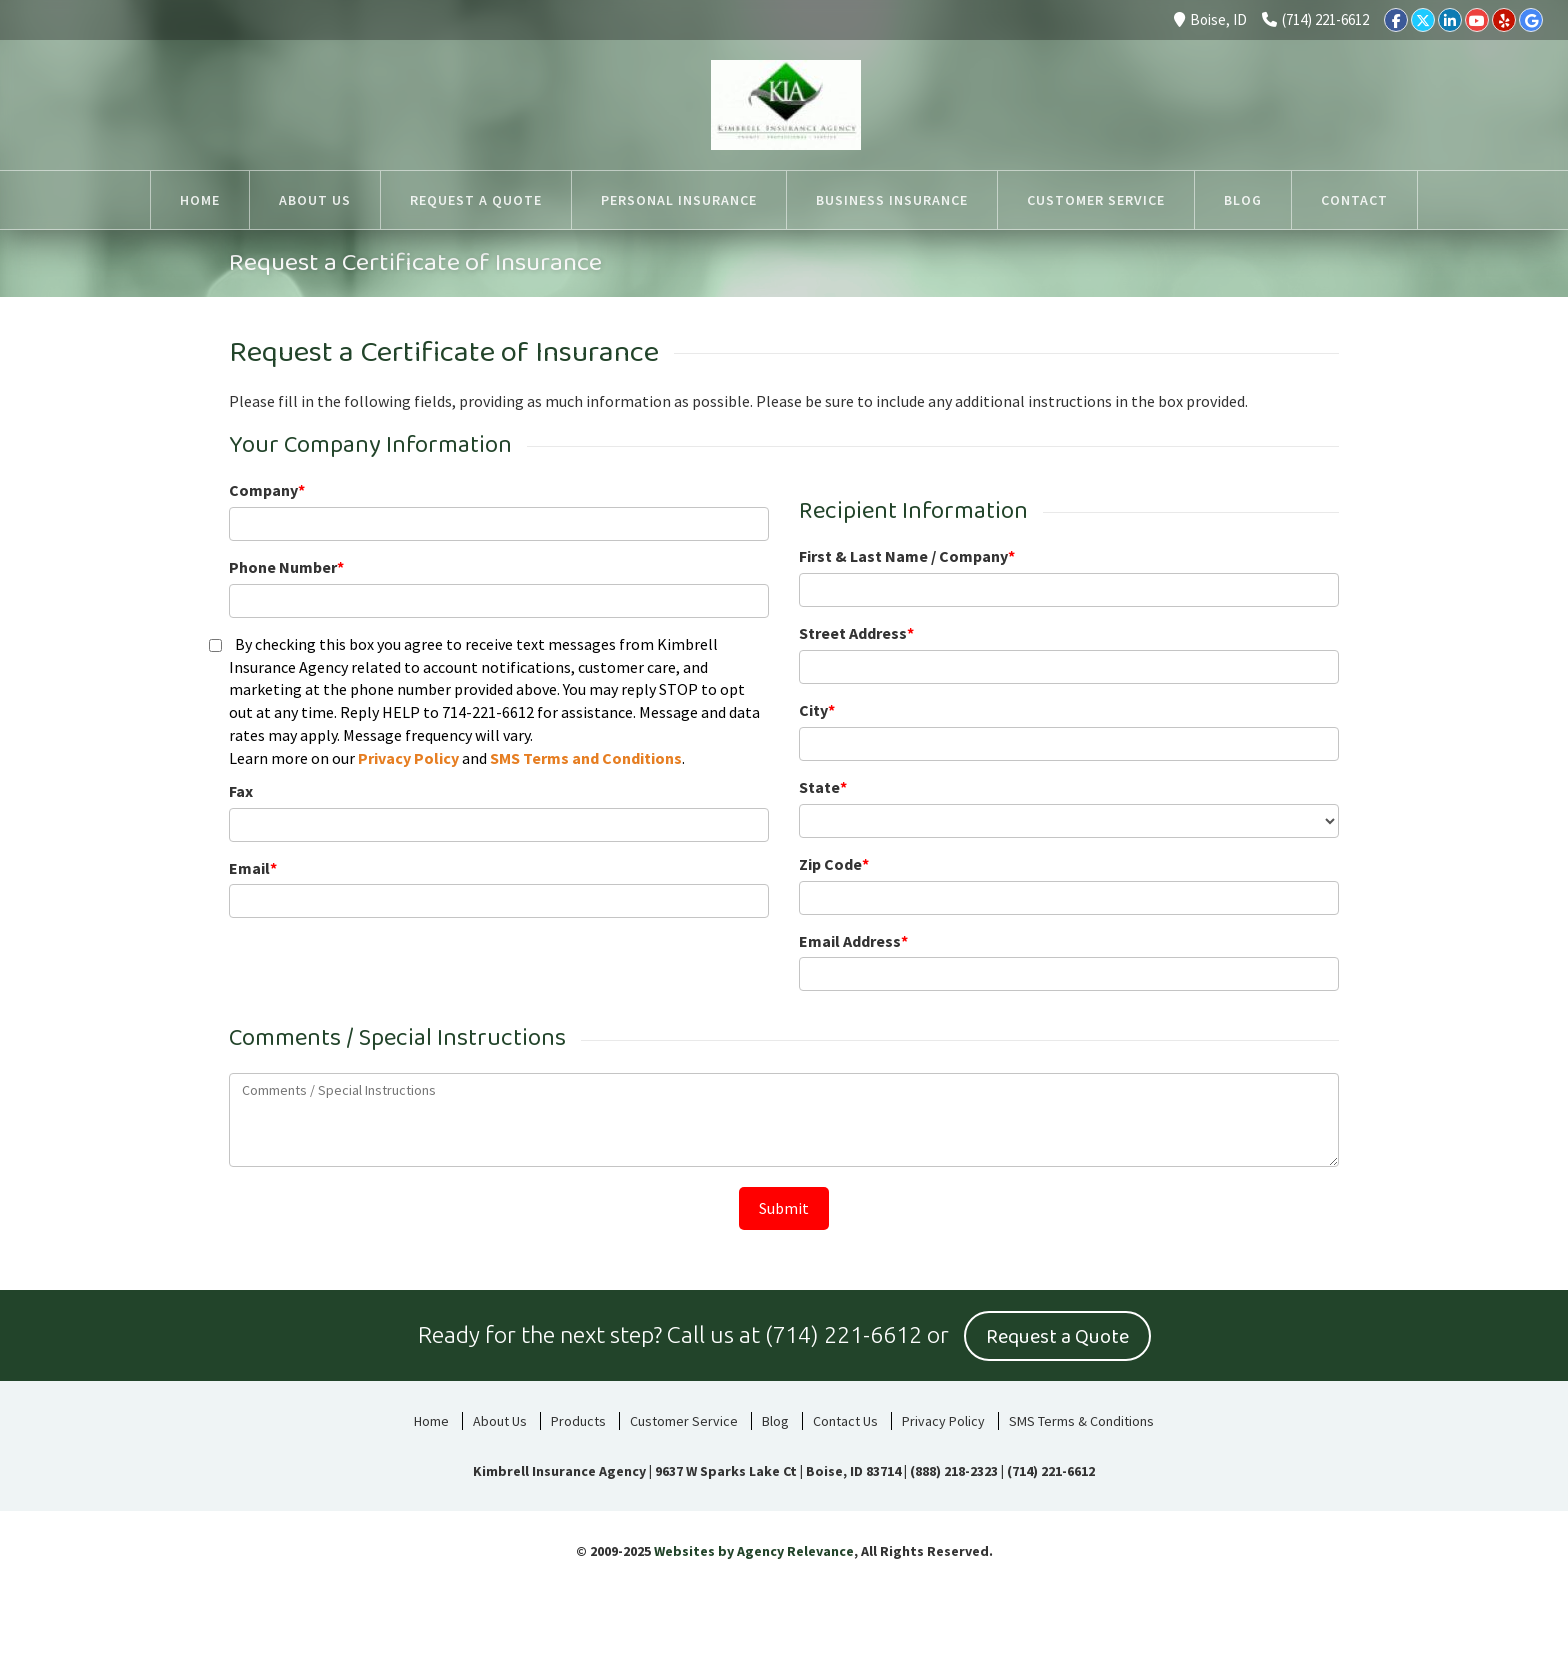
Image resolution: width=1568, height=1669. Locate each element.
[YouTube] (1477, 20)
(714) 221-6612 (1315, 19)
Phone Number (286, 567)
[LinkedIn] (1450, 20)
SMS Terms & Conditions (1081, 1420)
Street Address (856, 633)
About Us (500, 1420)
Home (431, 1420)
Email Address (853, 941)
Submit (784, 1208)
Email (253, 868)
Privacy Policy (408, 758)
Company (267, 490)
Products (578, 1420)
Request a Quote (1057, 1336)
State (823, 787)
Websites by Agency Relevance (754, 1550)
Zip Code (834, 864)
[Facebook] (1396, 20)
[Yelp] (1504, 20)
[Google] (1531, 20)
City (817, 710)
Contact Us (845, 1420)
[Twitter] (1423, 20)
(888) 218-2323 (954, 1470)
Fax (241, 791)
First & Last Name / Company (907, 556)
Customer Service (684, 1420)
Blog (775, 1420)
